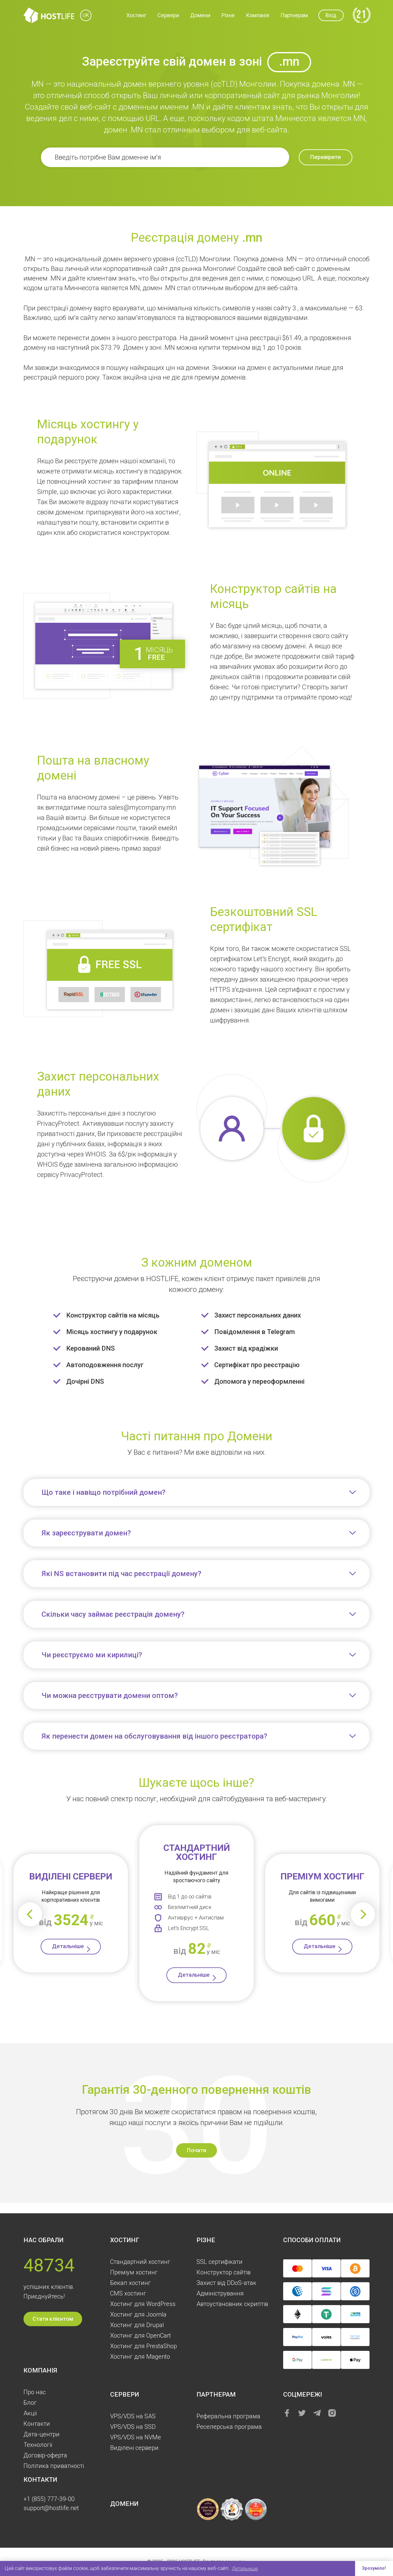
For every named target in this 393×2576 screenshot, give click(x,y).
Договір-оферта (45, 2455)
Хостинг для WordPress (142, 2304)
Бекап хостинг (130, 2282)
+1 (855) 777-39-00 (49, 2499)
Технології (37, 2444)
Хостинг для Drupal (137, 2325)
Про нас (34, 2392)
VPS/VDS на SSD (133, 2426)
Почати (196, 2158)
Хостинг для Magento (140, 2356)
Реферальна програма (228, 2416)
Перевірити (318, 158)
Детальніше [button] (245, 2568)
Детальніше (67, 1950)
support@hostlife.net (51, 2508)
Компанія (257, 16)
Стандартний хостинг (140, 2261)
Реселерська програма (229, 2426)
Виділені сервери (134, 2447)
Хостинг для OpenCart (140, 2335)
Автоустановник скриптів (232, 2304)
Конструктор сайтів (223, 2272)
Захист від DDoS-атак (226, 2282)
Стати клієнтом (52, 2319)
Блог (30, 2402)
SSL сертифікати (219, 2261)
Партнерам (294, 16)
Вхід (331, 16)
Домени (200, 16)
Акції (30, 2413)
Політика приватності (53, 2465)
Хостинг (136, 16)
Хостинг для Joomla (138, 2314)
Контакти (36, 2423)
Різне (228, 16)
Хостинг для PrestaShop (143, 2346)
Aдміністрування (220, 2293)
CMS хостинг (128, 2293)
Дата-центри (41, 2434)
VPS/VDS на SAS (133, 2416)
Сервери (168, 16)
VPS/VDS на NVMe (135, 2437)
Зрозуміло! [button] (373, 2568)
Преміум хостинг (134, 2272)
